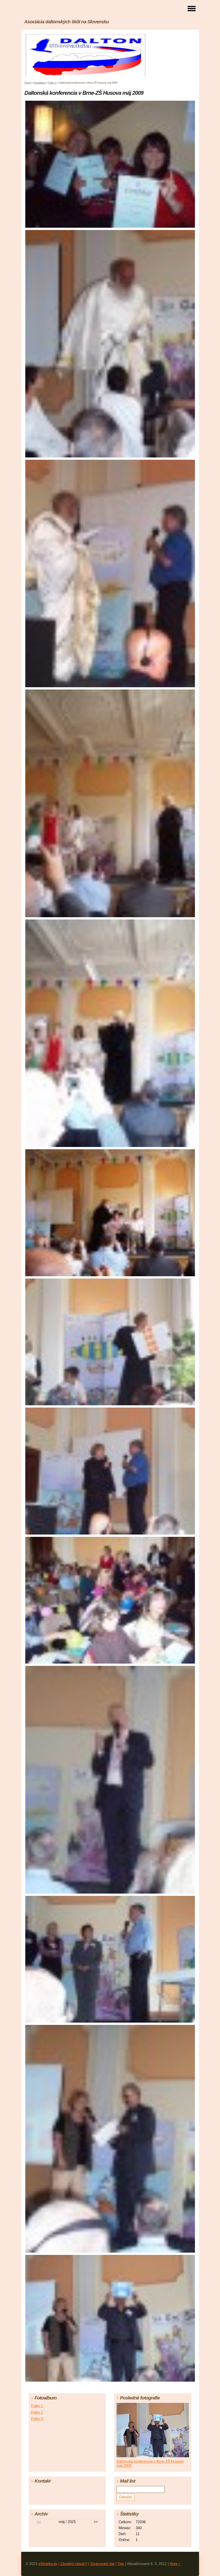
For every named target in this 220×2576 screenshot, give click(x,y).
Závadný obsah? (73, 2564)
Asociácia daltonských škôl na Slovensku (66, 21)
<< (39, 2522)
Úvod (28, 82)
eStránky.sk (48, 2564)
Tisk (120, 2564)
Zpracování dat (102, 2564)
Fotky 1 (52, 82)
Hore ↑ (175, 2564)
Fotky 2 (37, 2412)
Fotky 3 (37, 2419)
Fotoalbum (39, 82)
